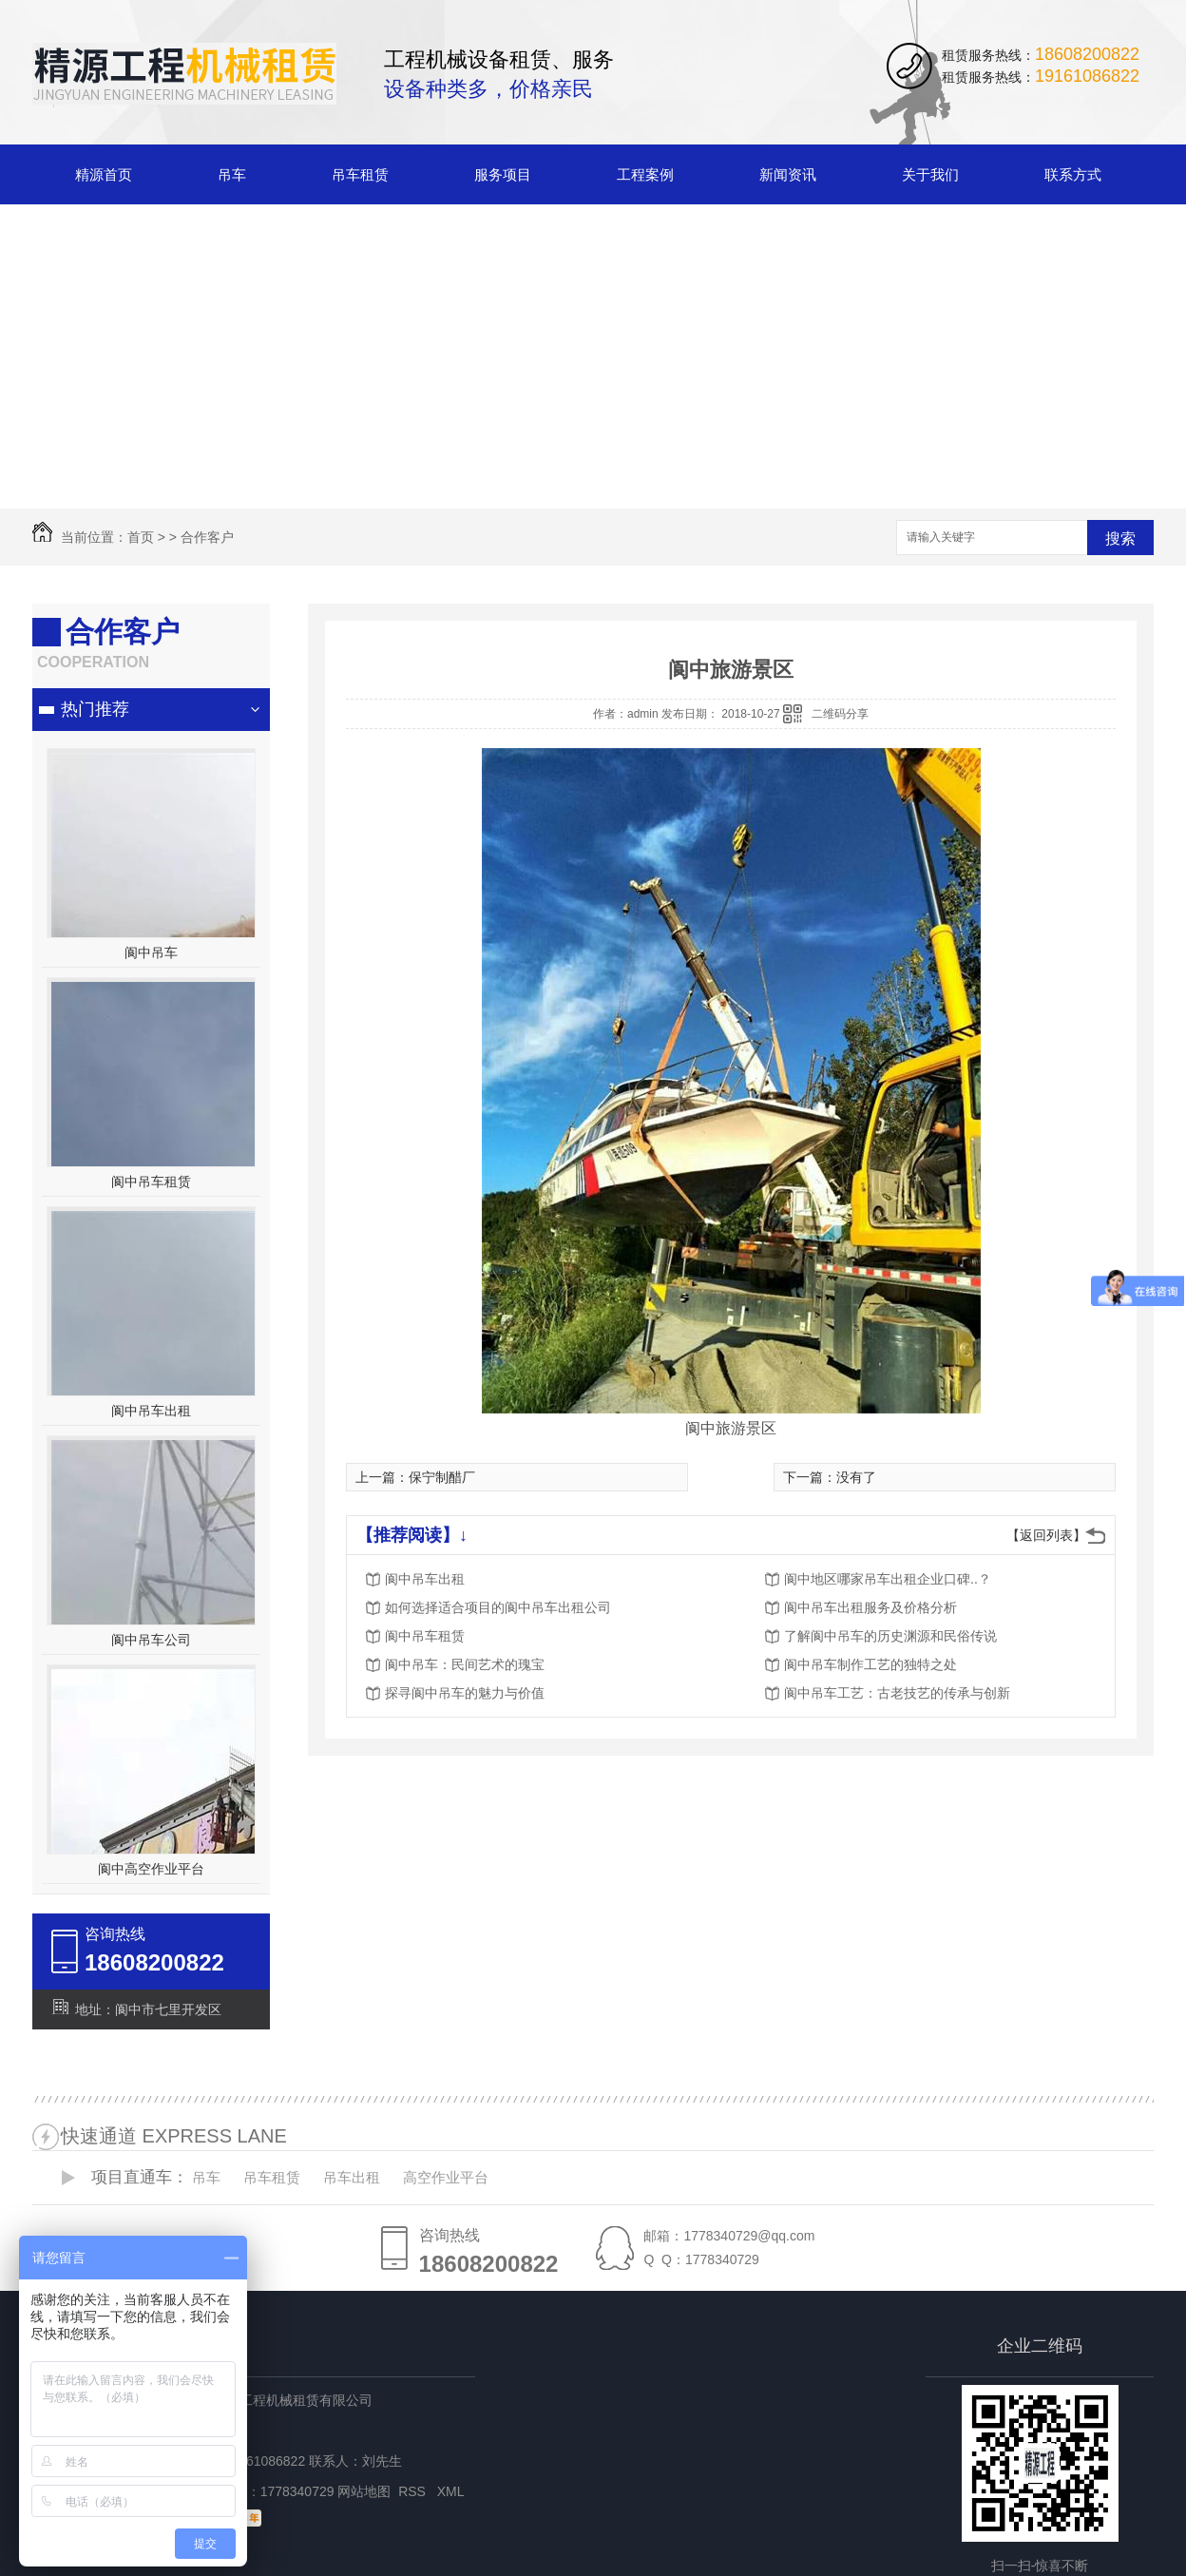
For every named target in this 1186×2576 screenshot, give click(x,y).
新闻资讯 (787, 174)
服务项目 (502, 174)
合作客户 (207, 537)
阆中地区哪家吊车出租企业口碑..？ (887, 1578)
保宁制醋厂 (442, 1477)
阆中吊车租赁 (151, 1181)
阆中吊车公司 (151, 1639)
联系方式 (1072, 174)
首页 (140, 537)
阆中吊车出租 (151, 1410)
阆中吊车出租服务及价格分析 (870, 1607)
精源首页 (103, 174)
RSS (414, 2491)
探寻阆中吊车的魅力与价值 (465, 1693)
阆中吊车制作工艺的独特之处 (870, 1664)
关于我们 (930, 174)
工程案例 (645, 174)
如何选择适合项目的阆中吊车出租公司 (498, 1607)
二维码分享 (840, 714)
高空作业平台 (445, 2177)
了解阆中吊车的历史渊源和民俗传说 (890, 1636)
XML (452, 2491)
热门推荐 (95, 709)
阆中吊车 (151, 952)
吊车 (232, 174)
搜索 (1120, 538)
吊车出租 (351, 2177)
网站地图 (364, 2491)
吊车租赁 (360, 174)
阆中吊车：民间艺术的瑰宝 (465, 1664)
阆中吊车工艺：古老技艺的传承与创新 (897, 1693)
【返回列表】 (1046, 1535)
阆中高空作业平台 (151, 1868)
